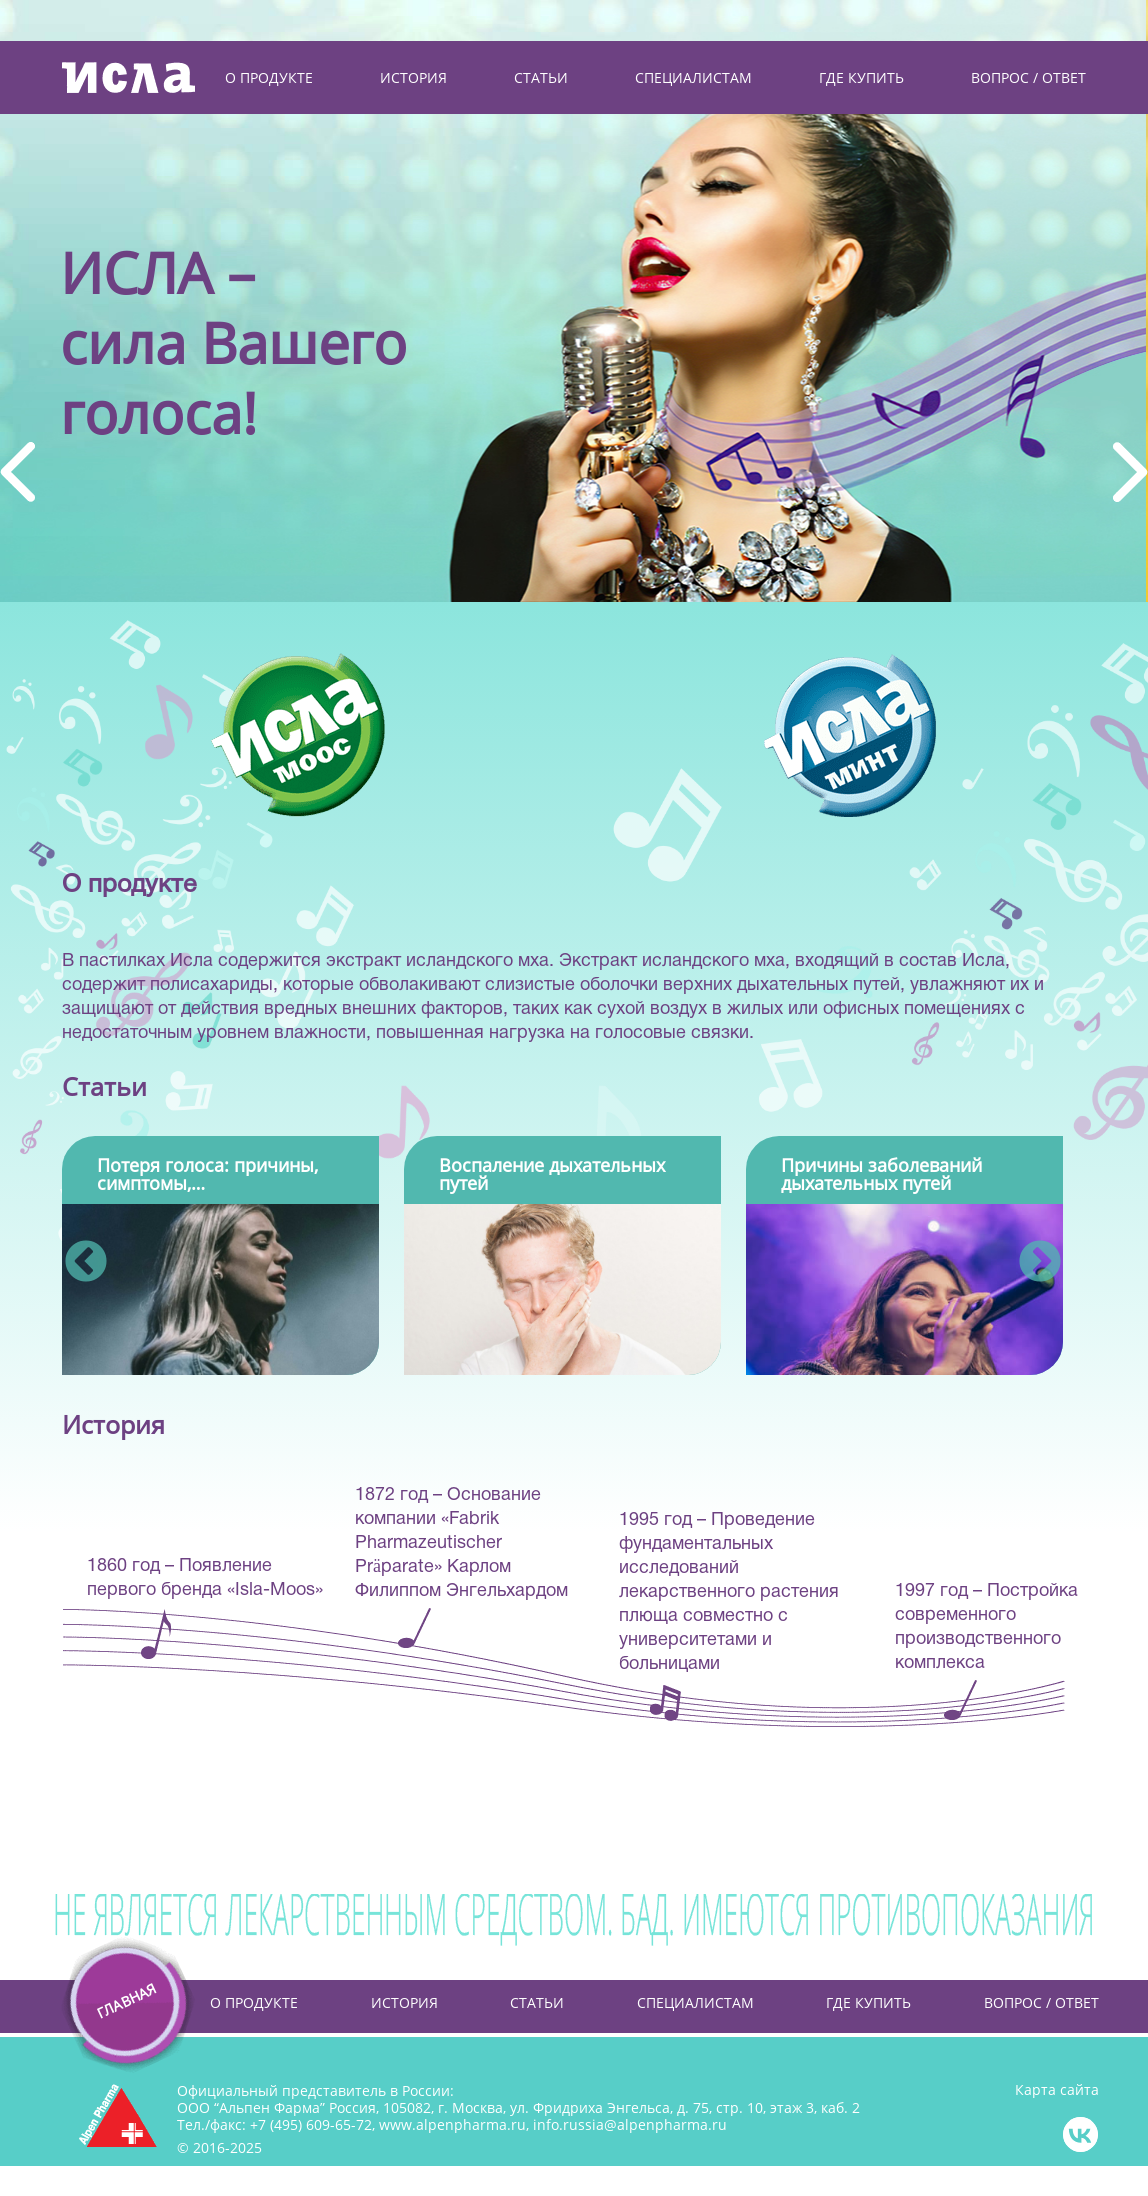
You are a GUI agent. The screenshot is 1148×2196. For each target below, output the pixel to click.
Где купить (868, 2003)
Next (1026, 1249)
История (404, 2003)
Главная (106, 2003)
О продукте (254, 2003)
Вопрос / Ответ (1041, 2003)
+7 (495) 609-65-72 (311, 2124)
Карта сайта (1057, 2090)
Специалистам (695, 2003)
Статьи (537, 2003)
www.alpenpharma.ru (452, 2124)
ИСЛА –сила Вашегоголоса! (233, 340)
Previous (72, 1249)
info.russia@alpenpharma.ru (630, 2124)
